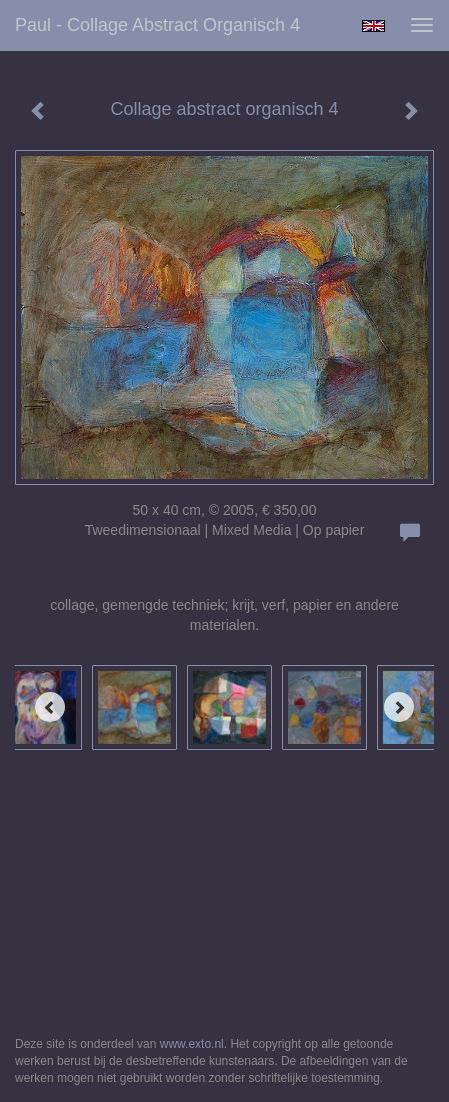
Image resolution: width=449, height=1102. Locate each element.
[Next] (399, 707)
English (373, 26)
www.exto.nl (192, 1044)
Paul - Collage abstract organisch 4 (157, 25)
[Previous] (50, 707)
